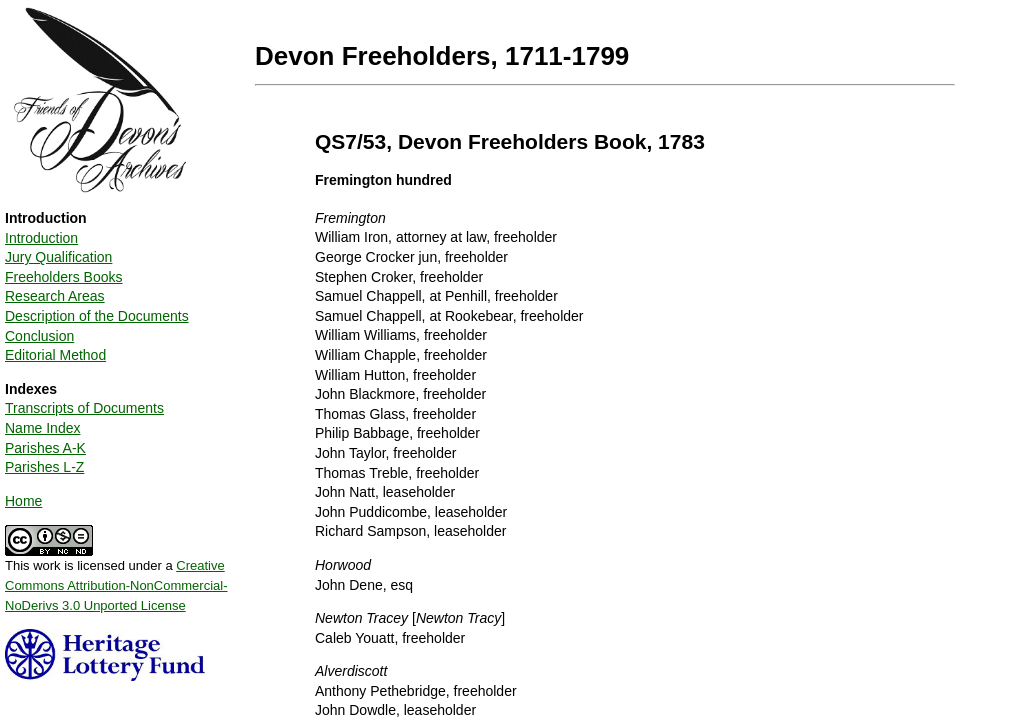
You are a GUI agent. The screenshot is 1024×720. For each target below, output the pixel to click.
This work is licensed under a (116, 578)
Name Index (42, 428)
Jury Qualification (58, 257)
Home (23, 501)
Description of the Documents (97, 316)
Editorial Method (55, 355)
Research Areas (55, 296)
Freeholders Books (64, 277)
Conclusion (39, 336)
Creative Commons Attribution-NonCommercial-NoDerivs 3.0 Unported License (116, 585)
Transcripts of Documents (84, 408)
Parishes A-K (45, 448)
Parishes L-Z (44, 467)
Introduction (41, 238)
